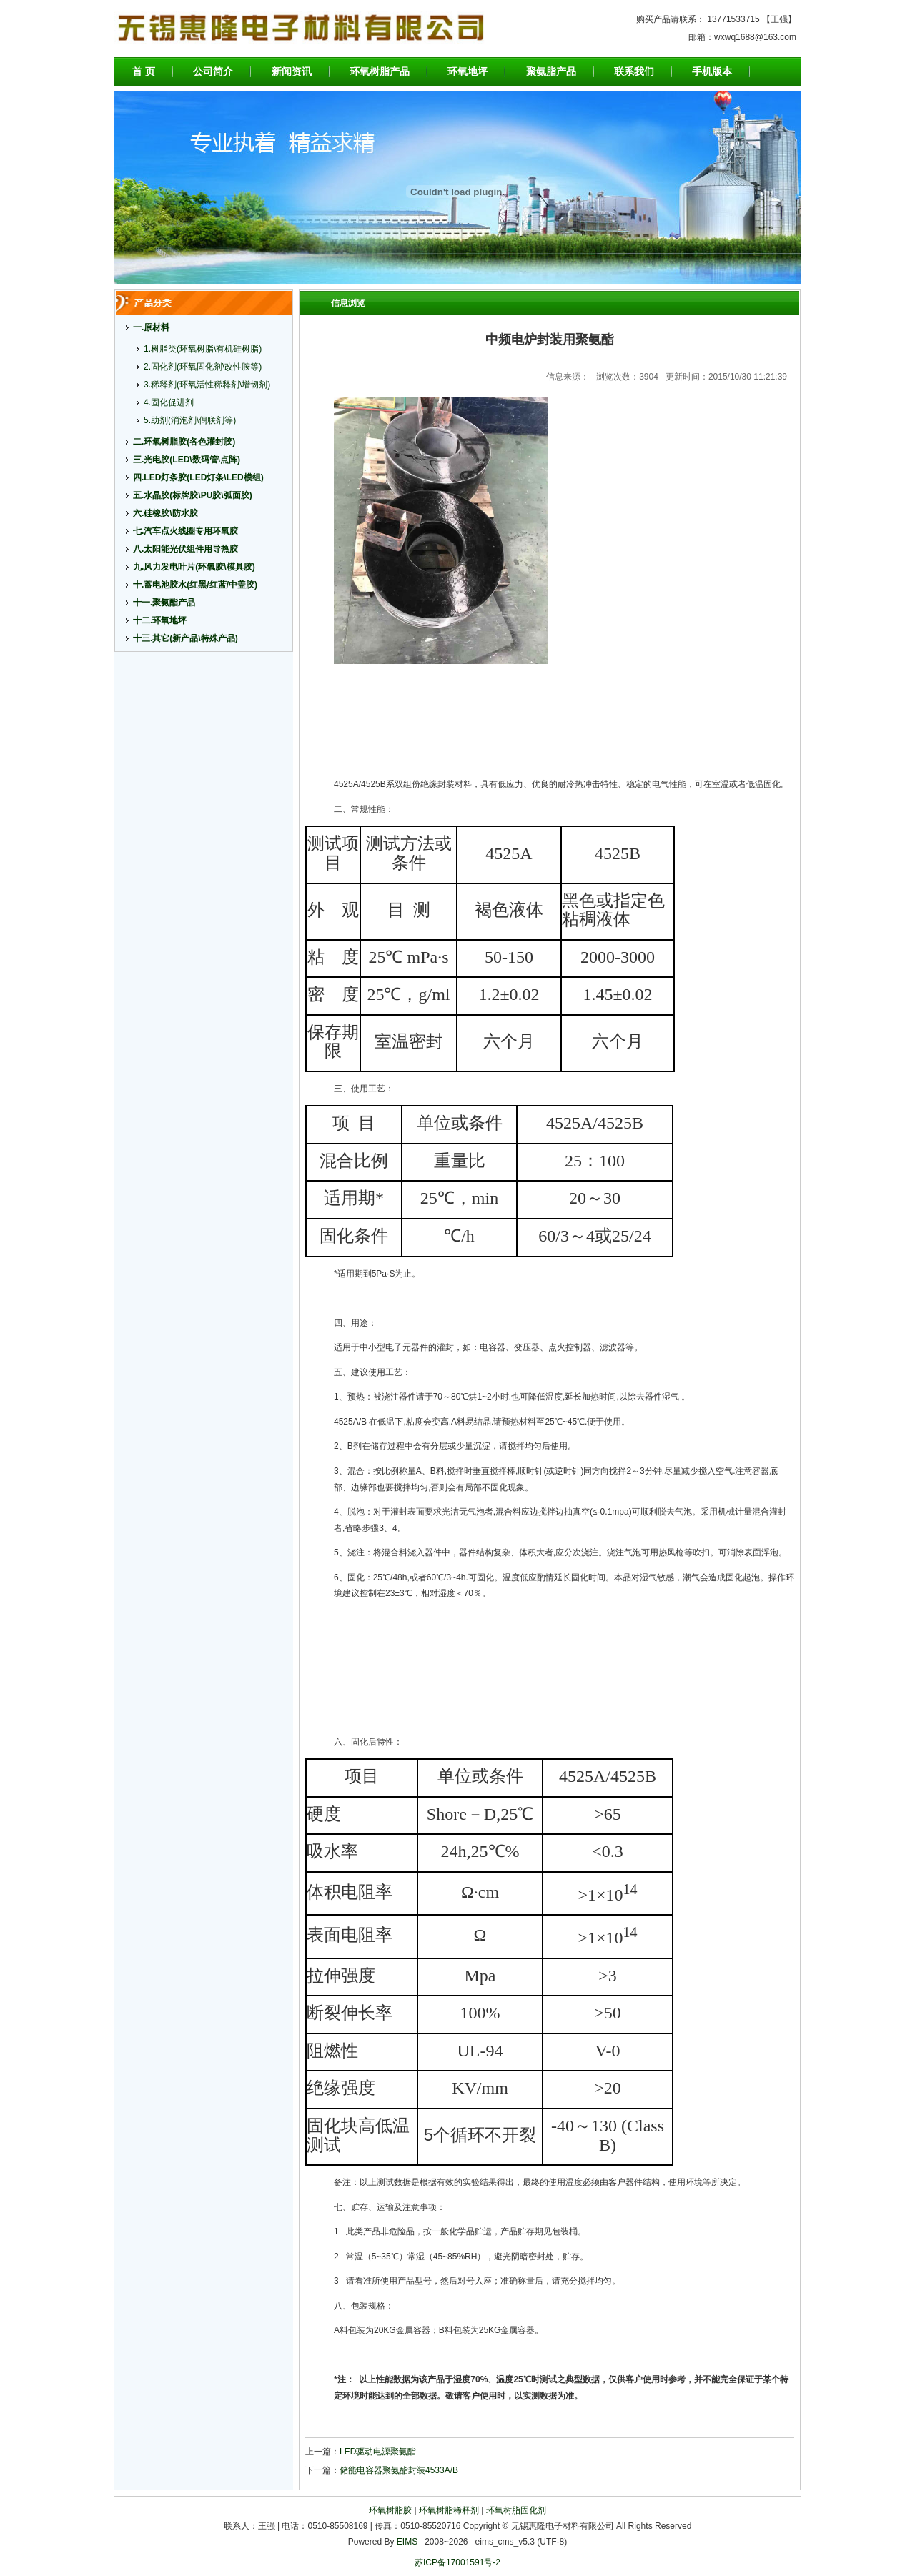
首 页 (143, 71)
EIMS (407, 2542)
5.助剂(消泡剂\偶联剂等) (190, 420)
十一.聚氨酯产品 (164, 603)
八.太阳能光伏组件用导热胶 (185, 549)
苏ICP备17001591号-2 (457, 2562)
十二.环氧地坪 (160, 620)
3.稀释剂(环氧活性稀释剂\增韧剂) (207, 385)
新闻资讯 (292, 71)
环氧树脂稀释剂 (449, 2510)
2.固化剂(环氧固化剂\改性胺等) (203, 367)
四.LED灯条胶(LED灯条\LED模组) (198, 477)
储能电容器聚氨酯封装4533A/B (399, 2470)
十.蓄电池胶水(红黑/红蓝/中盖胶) (195, 585)
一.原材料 (151, 327)
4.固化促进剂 (169, 402)
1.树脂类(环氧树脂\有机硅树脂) (203, 349)
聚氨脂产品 (551, 71)
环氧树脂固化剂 (516, 2510)
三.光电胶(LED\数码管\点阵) (186, 460)
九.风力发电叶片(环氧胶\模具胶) (194, 567)
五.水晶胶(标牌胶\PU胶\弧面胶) (192, 495)
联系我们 (634, 71)
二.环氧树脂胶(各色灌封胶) (184, 442)
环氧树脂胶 (390, 2510)
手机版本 (712, 71)
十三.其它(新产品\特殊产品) (185, 638)
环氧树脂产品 (380, 71)
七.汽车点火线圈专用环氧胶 (185, 531)
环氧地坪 (467, 71)
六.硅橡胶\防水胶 (165, 513)
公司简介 (213, 71)
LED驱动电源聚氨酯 (378, 2452)
